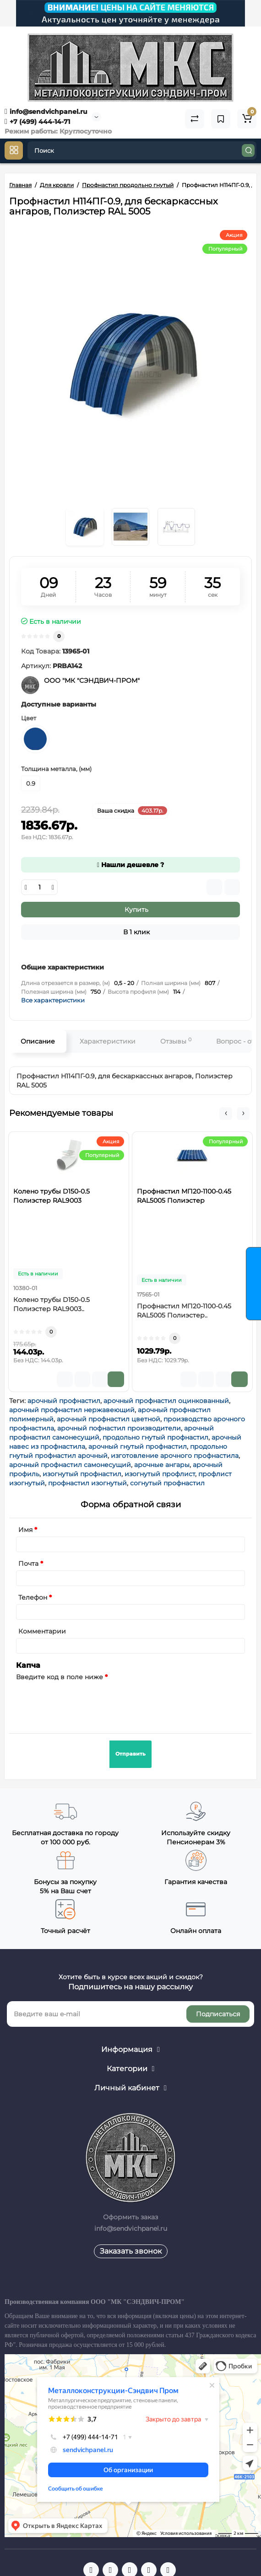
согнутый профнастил (167, 1483)
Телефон (32, 1597)
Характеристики (108, 1041)
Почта (28, 1563)
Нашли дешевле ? (130, 865)
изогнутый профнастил (82, 1474)
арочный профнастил (63, 1401)
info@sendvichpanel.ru (46, 111)
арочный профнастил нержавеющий (72, 1410)
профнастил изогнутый (87, 1483)
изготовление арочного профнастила (175, 1455)
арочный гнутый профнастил (137, 1446)
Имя (25, 1530)
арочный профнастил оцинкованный (166, 1401)
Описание (38, 1041)
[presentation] (85, 1701)
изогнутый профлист (160, 1474)
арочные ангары (162, 1465)
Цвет (28, 718)
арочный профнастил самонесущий (70, 1465)
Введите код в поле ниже (59, 1677)
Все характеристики (53, 1000)
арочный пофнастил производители (119, 1428)
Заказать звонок (131, 2251)
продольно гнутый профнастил (155, 1437)
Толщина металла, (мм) (56, 768)
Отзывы (175, 1041)
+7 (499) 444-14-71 (37, 122)
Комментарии (42, 1631)
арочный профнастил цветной (108, 1419)
